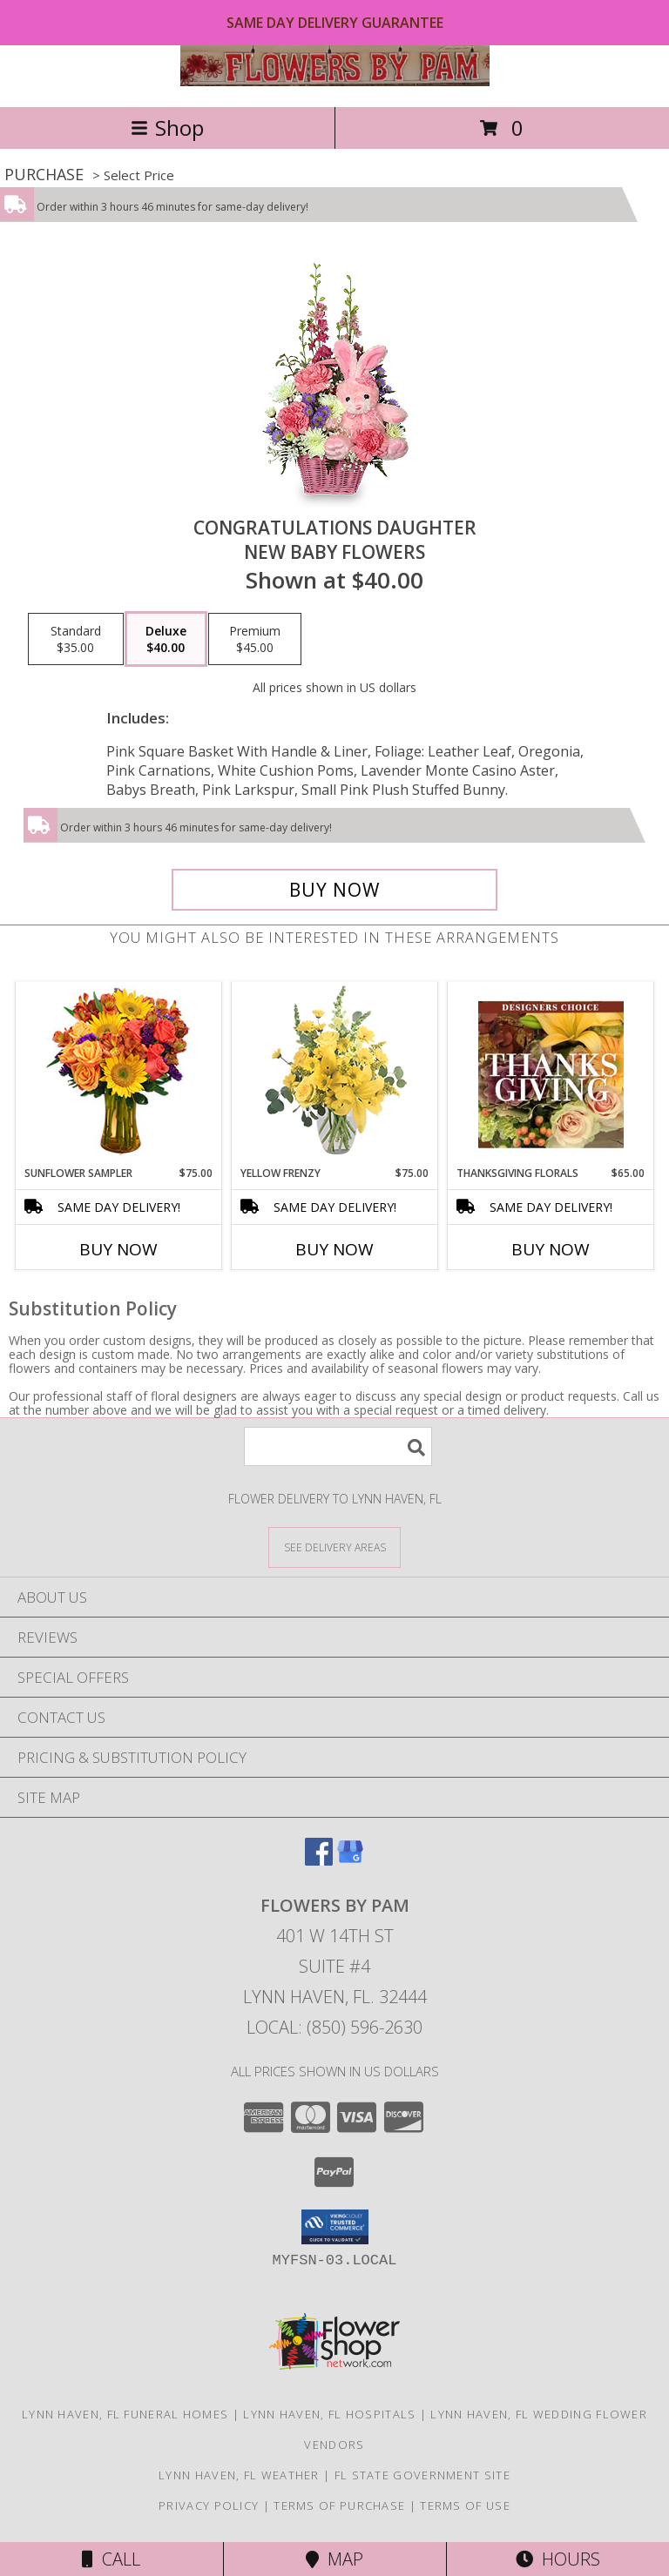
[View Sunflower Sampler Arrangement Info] (119, 1073)
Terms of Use (465, 2505)
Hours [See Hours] (558, 2559)
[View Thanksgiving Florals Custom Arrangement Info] (551, 1074)
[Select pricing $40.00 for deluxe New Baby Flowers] (166, 639)
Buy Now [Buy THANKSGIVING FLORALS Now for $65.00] (550, 1249)
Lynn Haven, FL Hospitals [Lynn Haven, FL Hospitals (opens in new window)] (329, 2414)
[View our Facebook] (319, 1860)
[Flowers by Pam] (335, 81)
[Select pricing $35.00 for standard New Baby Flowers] (76, 639)
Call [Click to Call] (111, 2559)
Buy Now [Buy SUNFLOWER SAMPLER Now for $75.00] (118, 1249)
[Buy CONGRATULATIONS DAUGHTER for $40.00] (334, 890)
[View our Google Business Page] (350, 1860)
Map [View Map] (334, 2559)
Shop (167, 127)
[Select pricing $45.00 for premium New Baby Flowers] (255, 639)
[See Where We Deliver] (334, 1546)
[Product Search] (338, 1446)
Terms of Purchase (339, 2505)
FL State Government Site (422, 2475)
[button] (334, 2226)
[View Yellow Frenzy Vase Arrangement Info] (335, 1073)
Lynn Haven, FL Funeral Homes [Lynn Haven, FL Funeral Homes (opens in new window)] (125, 2414)
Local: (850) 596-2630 (334, 2027)
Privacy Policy (209, 2505)
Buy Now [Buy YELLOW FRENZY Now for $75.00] (334, 1249)
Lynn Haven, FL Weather (239, 2475)
